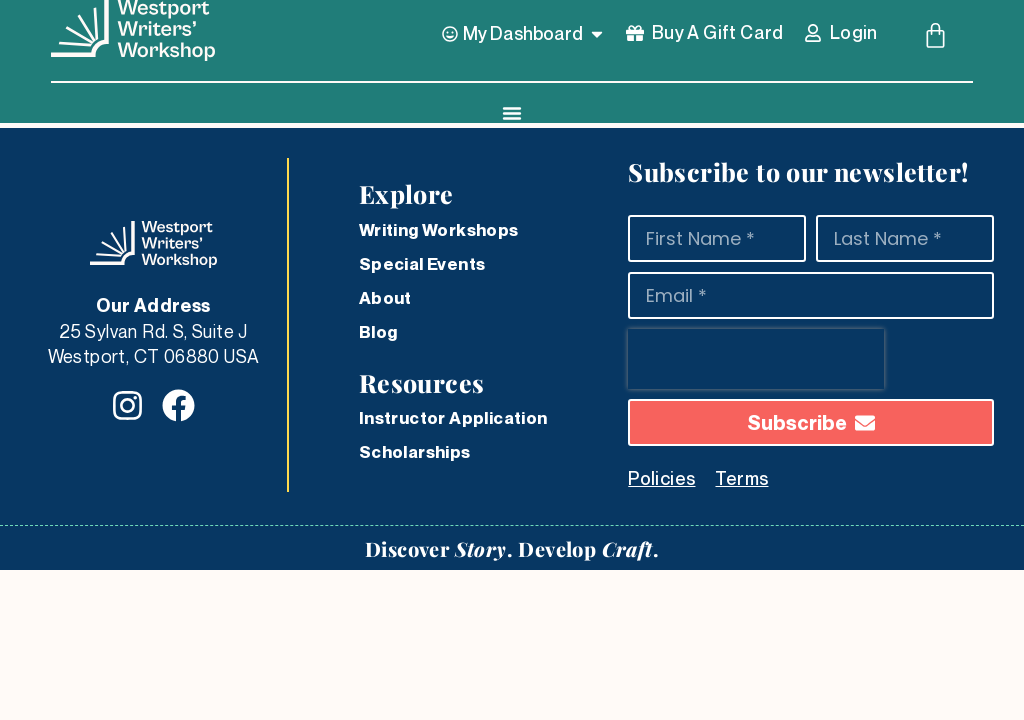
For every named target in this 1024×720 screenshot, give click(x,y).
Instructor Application (453, 418)
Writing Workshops (439, 230)
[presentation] (756, 359)
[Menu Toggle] (512, 113)
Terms (741, 478)
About (385, 298)
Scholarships (415, 452)
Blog (378, 332)
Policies (661, 478)
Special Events (422, 264)
